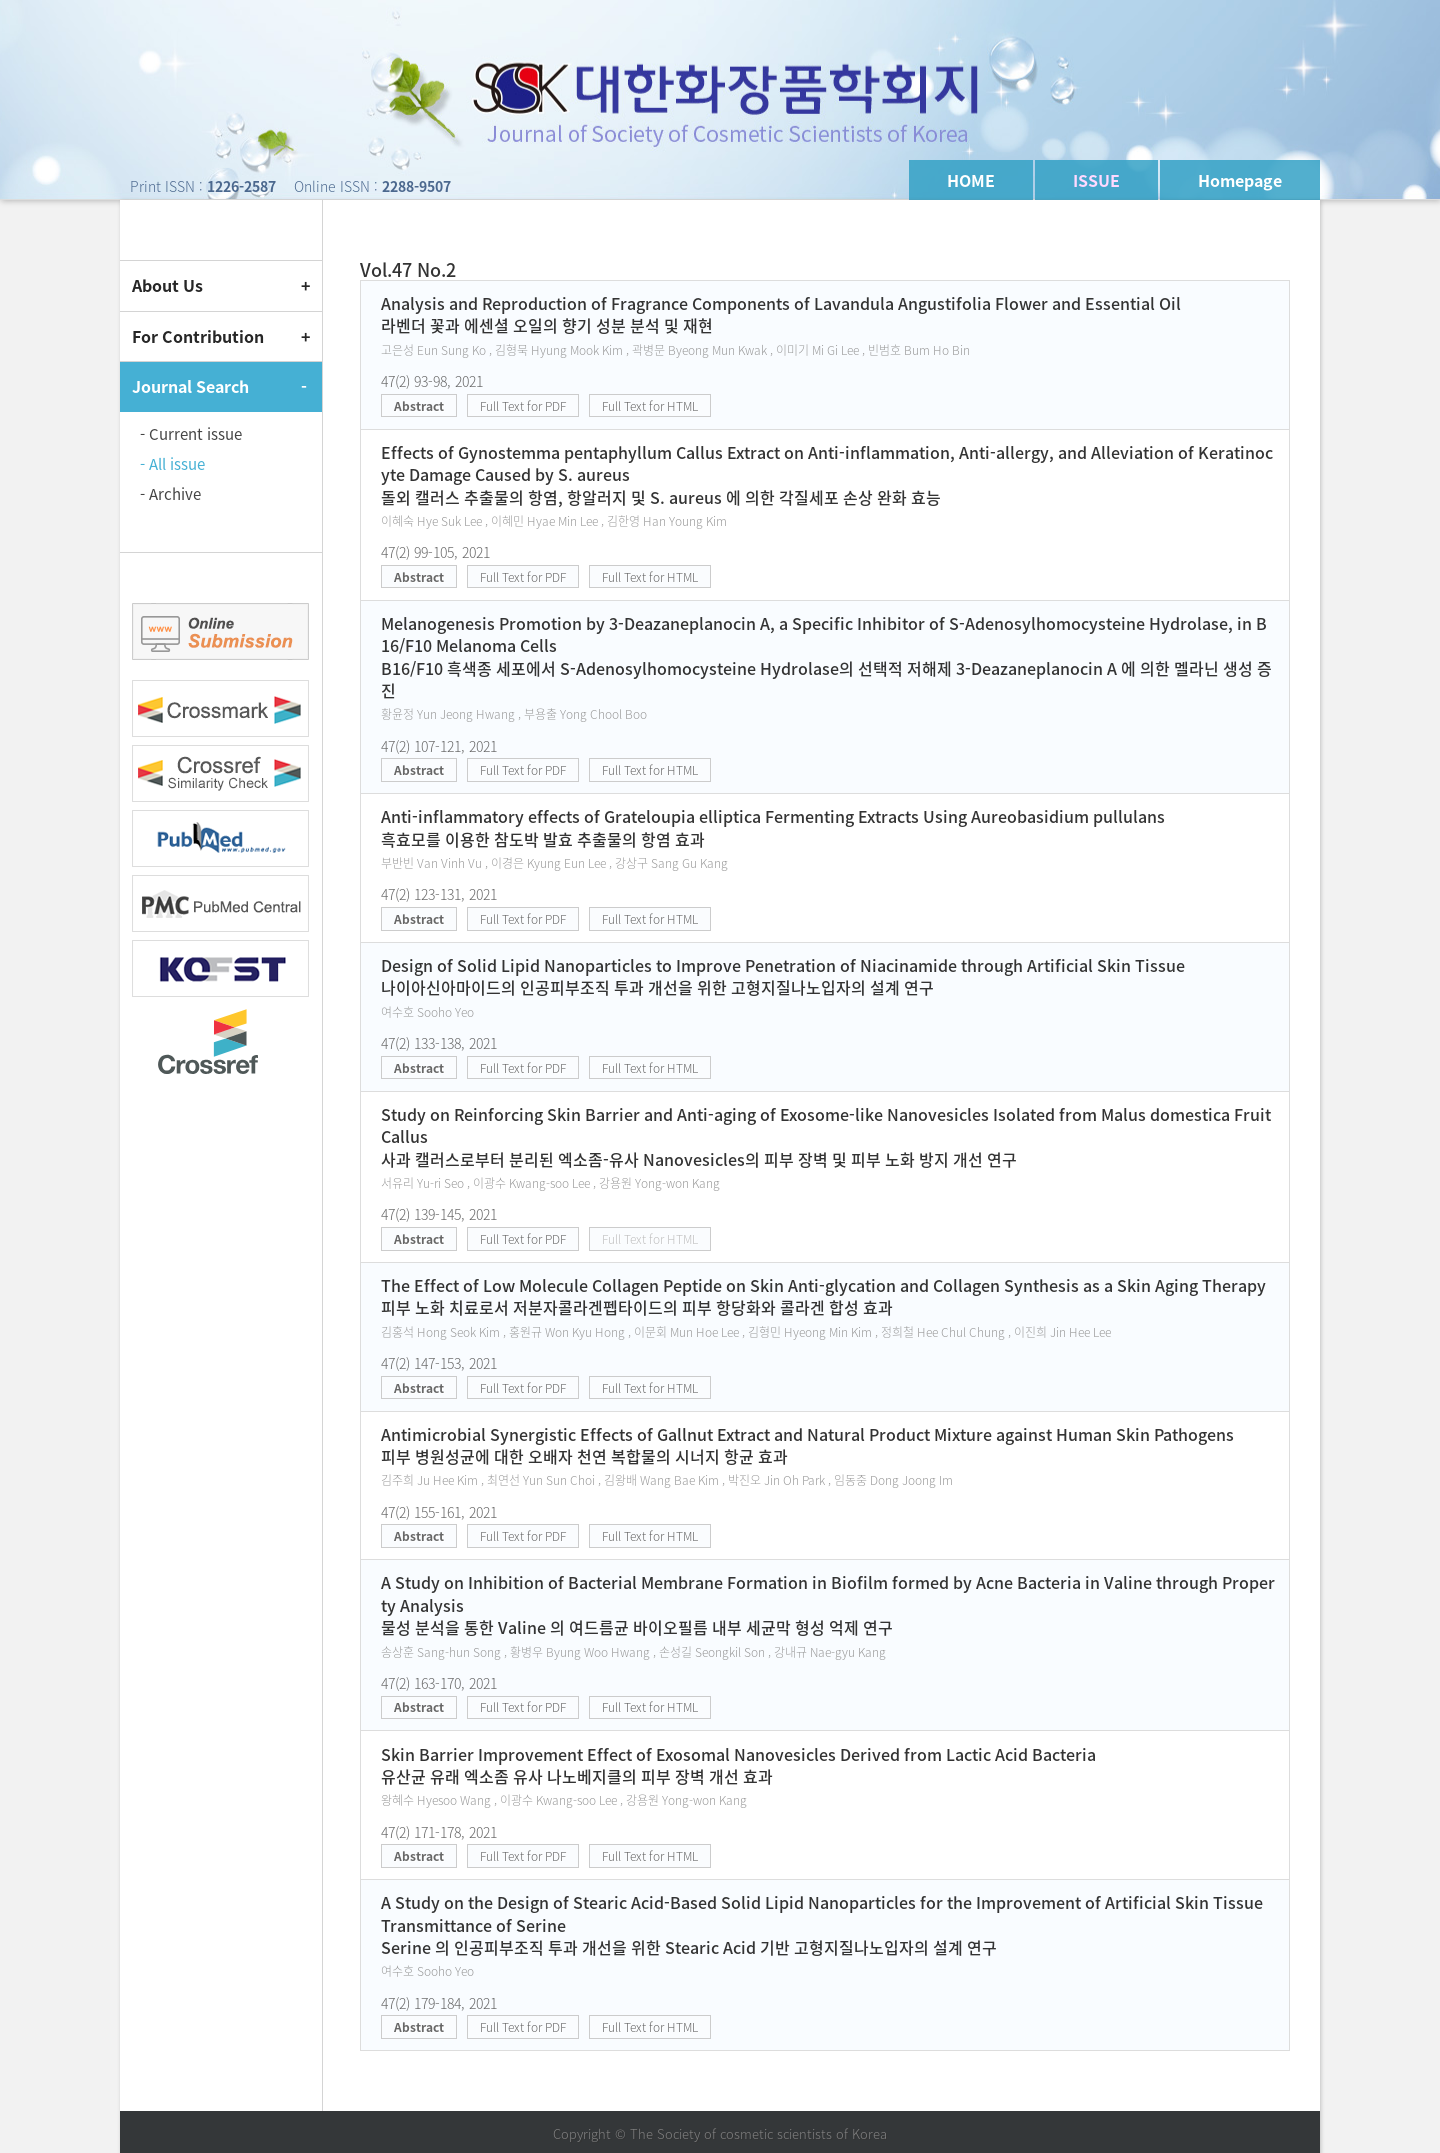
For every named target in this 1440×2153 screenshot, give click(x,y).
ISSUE (1096, 180)
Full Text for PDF (523, 406)
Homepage (1240, 180)
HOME (971, 180)
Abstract (419, 406)
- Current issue (191, 434)
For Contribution (198, 336)
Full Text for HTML (650, 406)
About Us (167, 285)
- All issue (172, 464)
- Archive (170, 494)
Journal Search (190, 386)
